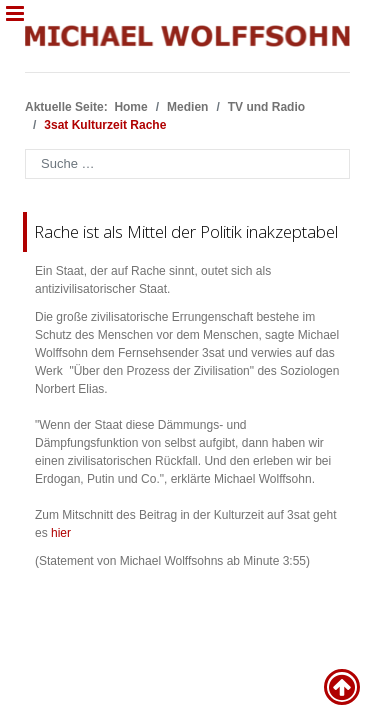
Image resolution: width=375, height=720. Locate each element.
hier (61, 533)
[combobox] (187, 164)
